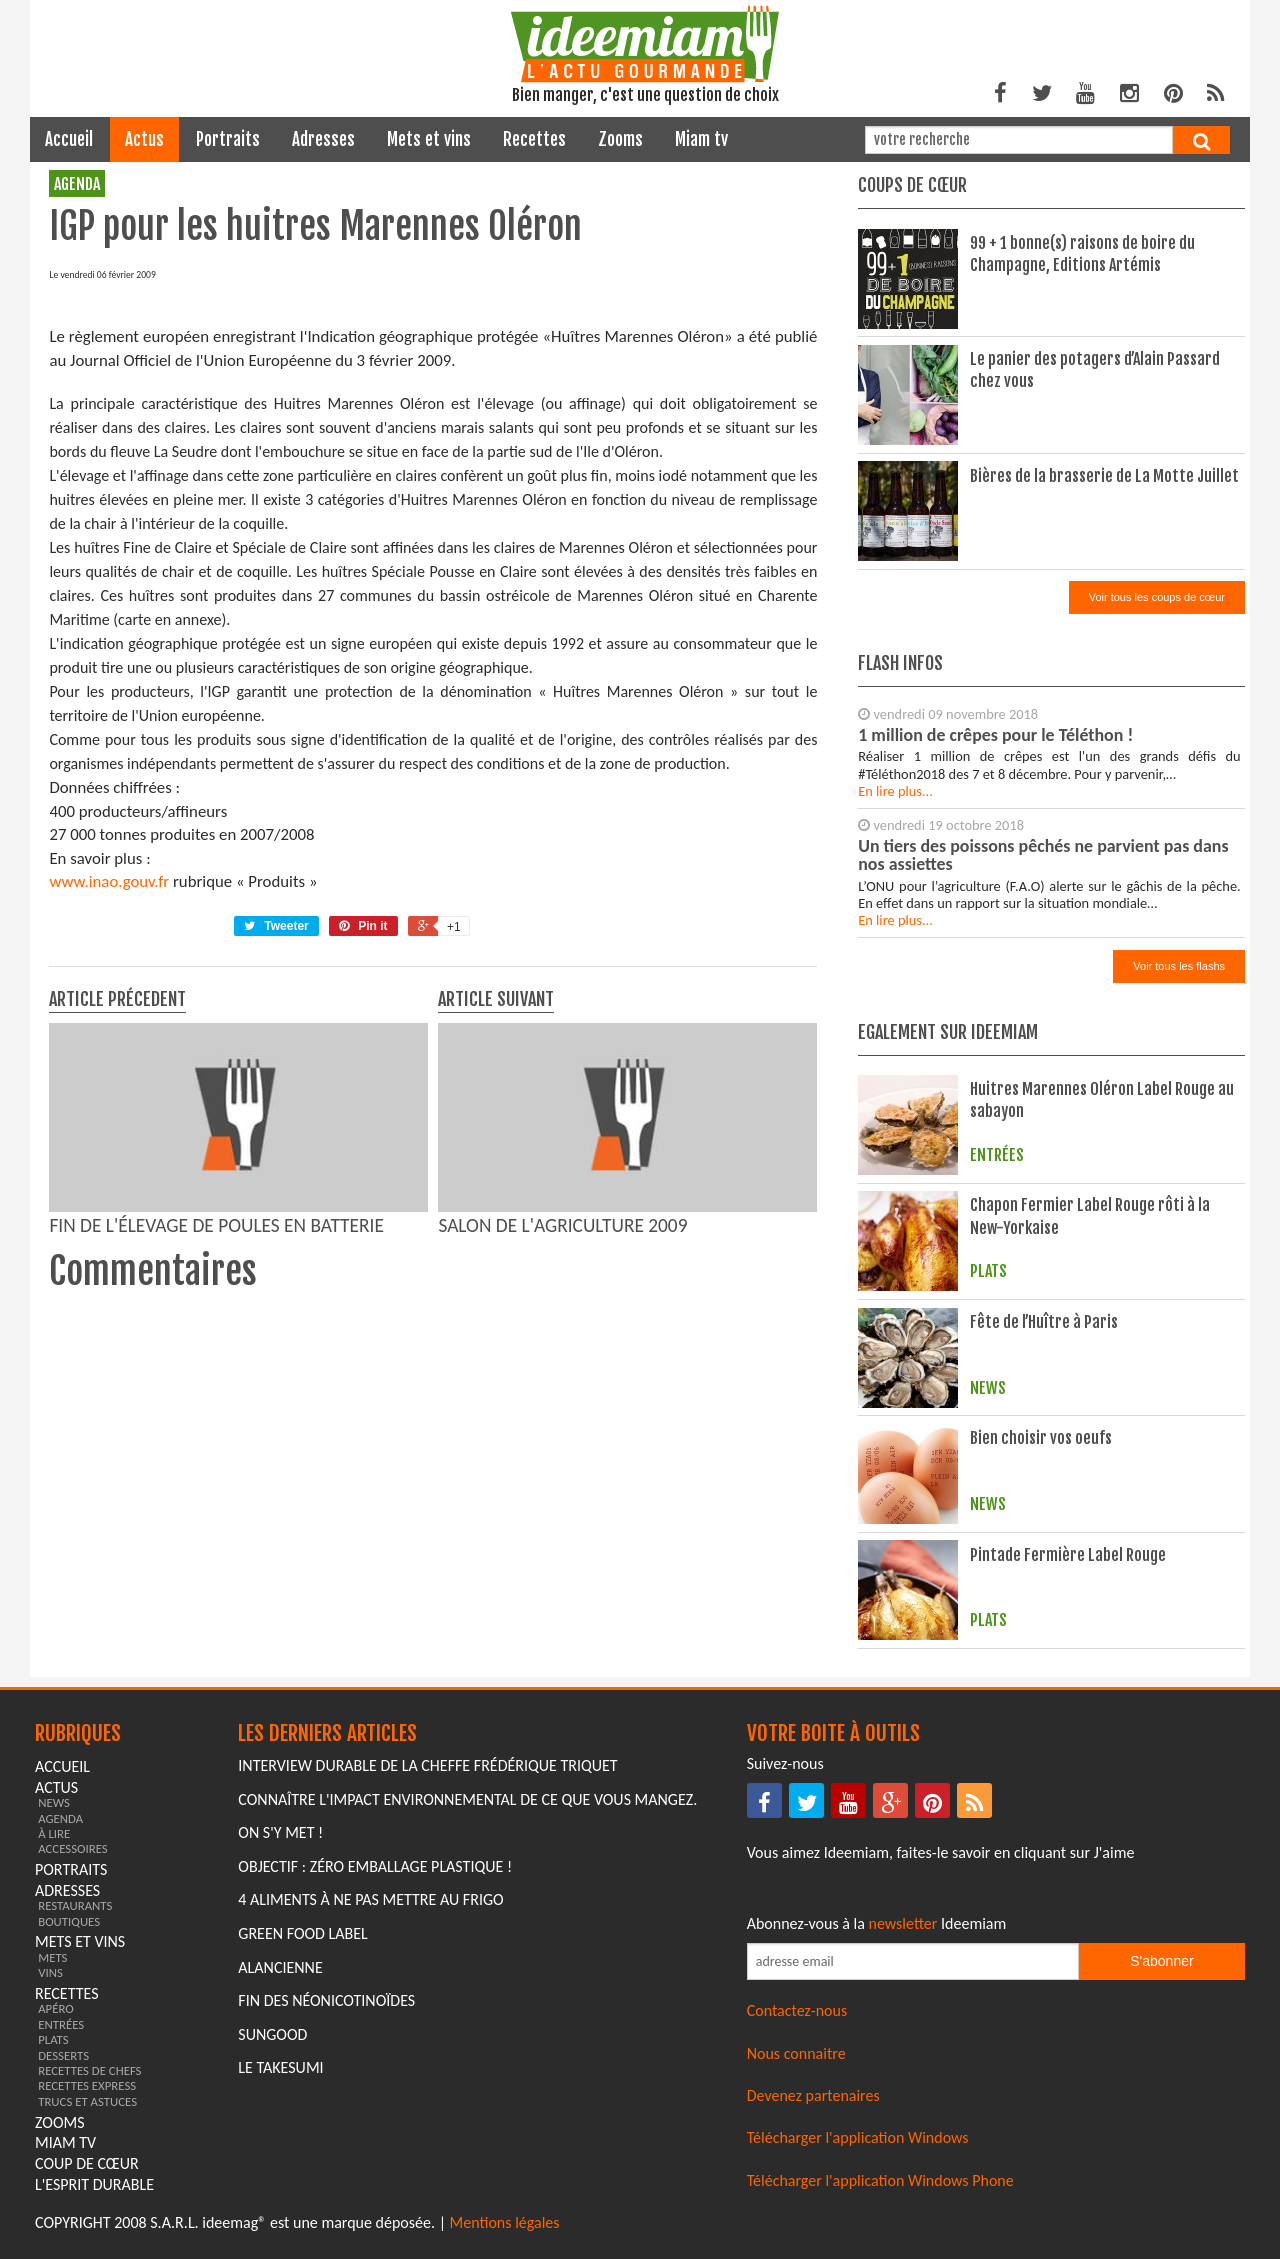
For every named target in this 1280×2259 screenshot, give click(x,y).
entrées (61, 2024)
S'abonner (1161, 1961)
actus (144, 139)
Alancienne (280, 1967)
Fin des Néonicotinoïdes (326, 2000)
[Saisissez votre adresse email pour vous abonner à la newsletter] (913, 1961)
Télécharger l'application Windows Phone (880, 2180)
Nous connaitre (796, 2053)
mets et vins (429, 139)
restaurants (75, 1905)
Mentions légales (505, 2222)
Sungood (272, 2034)
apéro (56, 2008)
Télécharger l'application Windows (858, 2137)
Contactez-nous (797, 2010)
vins (50, 1972)
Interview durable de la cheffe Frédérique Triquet (427, 1765)
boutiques (69, 1921)
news (54, 1802)
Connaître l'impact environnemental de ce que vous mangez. (467, 1799)
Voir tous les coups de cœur (1157, 597)
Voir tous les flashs (1179, 966)
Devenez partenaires (813, 2095)
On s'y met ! (280, 1832)
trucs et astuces (87, 2101)
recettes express (87, 2085)
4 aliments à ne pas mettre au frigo (370, 1899)
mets (52, 1957)
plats (53, 2039)
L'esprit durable (94, 2184)
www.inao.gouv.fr (109, 881)
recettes (534, 139)
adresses (323, 139)
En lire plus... (895, 791)
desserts (63, 2055)
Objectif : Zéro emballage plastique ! (375, 1866)
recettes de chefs (89, 2070)
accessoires (73, 1848)
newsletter (903, 1923)
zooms (620, 139)
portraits (228, 139)
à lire (54, 1833)
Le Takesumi (280, 2067)
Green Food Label (302, 1933)
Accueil (69, 139)
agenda (77, 184)
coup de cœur (87, 2163)
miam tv (701, 139)
